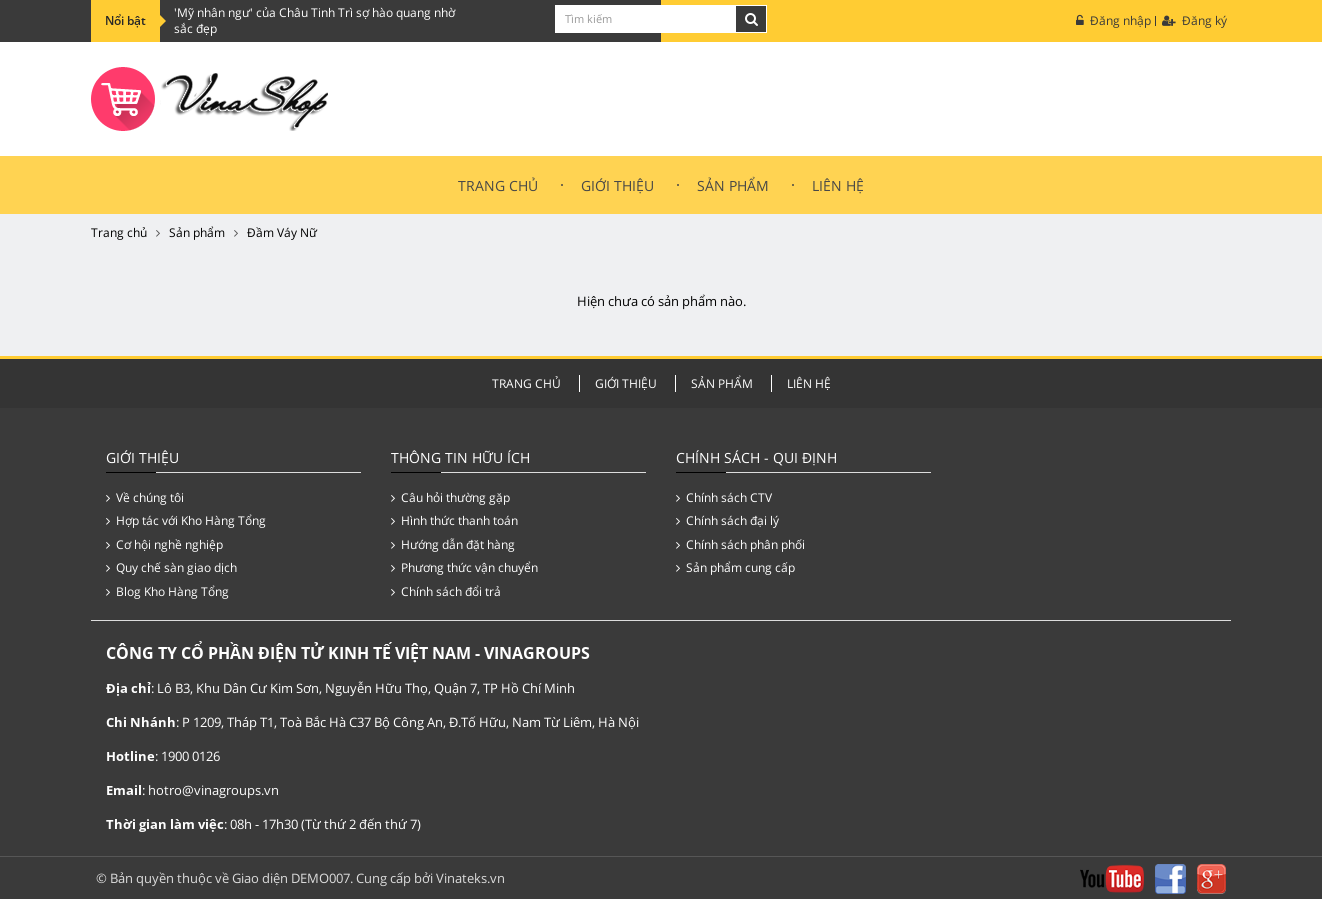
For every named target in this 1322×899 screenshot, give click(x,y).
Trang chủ (498, 185)
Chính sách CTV (724, 497)
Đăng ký (1194, 20)
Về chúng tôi (145, 497)
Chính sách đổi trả (446, 591)
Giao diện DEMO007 (291, 878)
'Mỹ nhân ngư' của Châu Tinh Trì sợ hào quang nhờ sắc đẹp (314, 21)
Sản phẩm (197, 232)
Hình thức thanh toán (454, 520)
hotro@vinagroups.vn (213, 790)
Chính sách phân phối (740, 544)
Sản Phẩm (733, 185)
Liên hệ (838, 185)
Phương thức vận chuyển (464, 567)
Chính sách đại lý (727, 520)
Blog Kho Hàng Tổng (167, 591)
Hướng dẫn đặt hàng (453, 544)
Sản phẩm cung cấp (735, 567)
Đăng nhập (1113, 20)
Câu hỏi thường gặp (450, 497)
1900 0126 (190, 756)
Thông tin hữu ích (460, 457)
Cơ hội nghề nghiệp (164, 544)
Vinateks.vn (470, 878)
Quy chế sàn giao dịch (171, 567)
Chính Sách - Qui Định (756, 457)
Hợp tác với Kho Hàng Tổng (186, 520)
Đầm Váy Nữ (282, 232)
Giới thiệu (617, 185)
